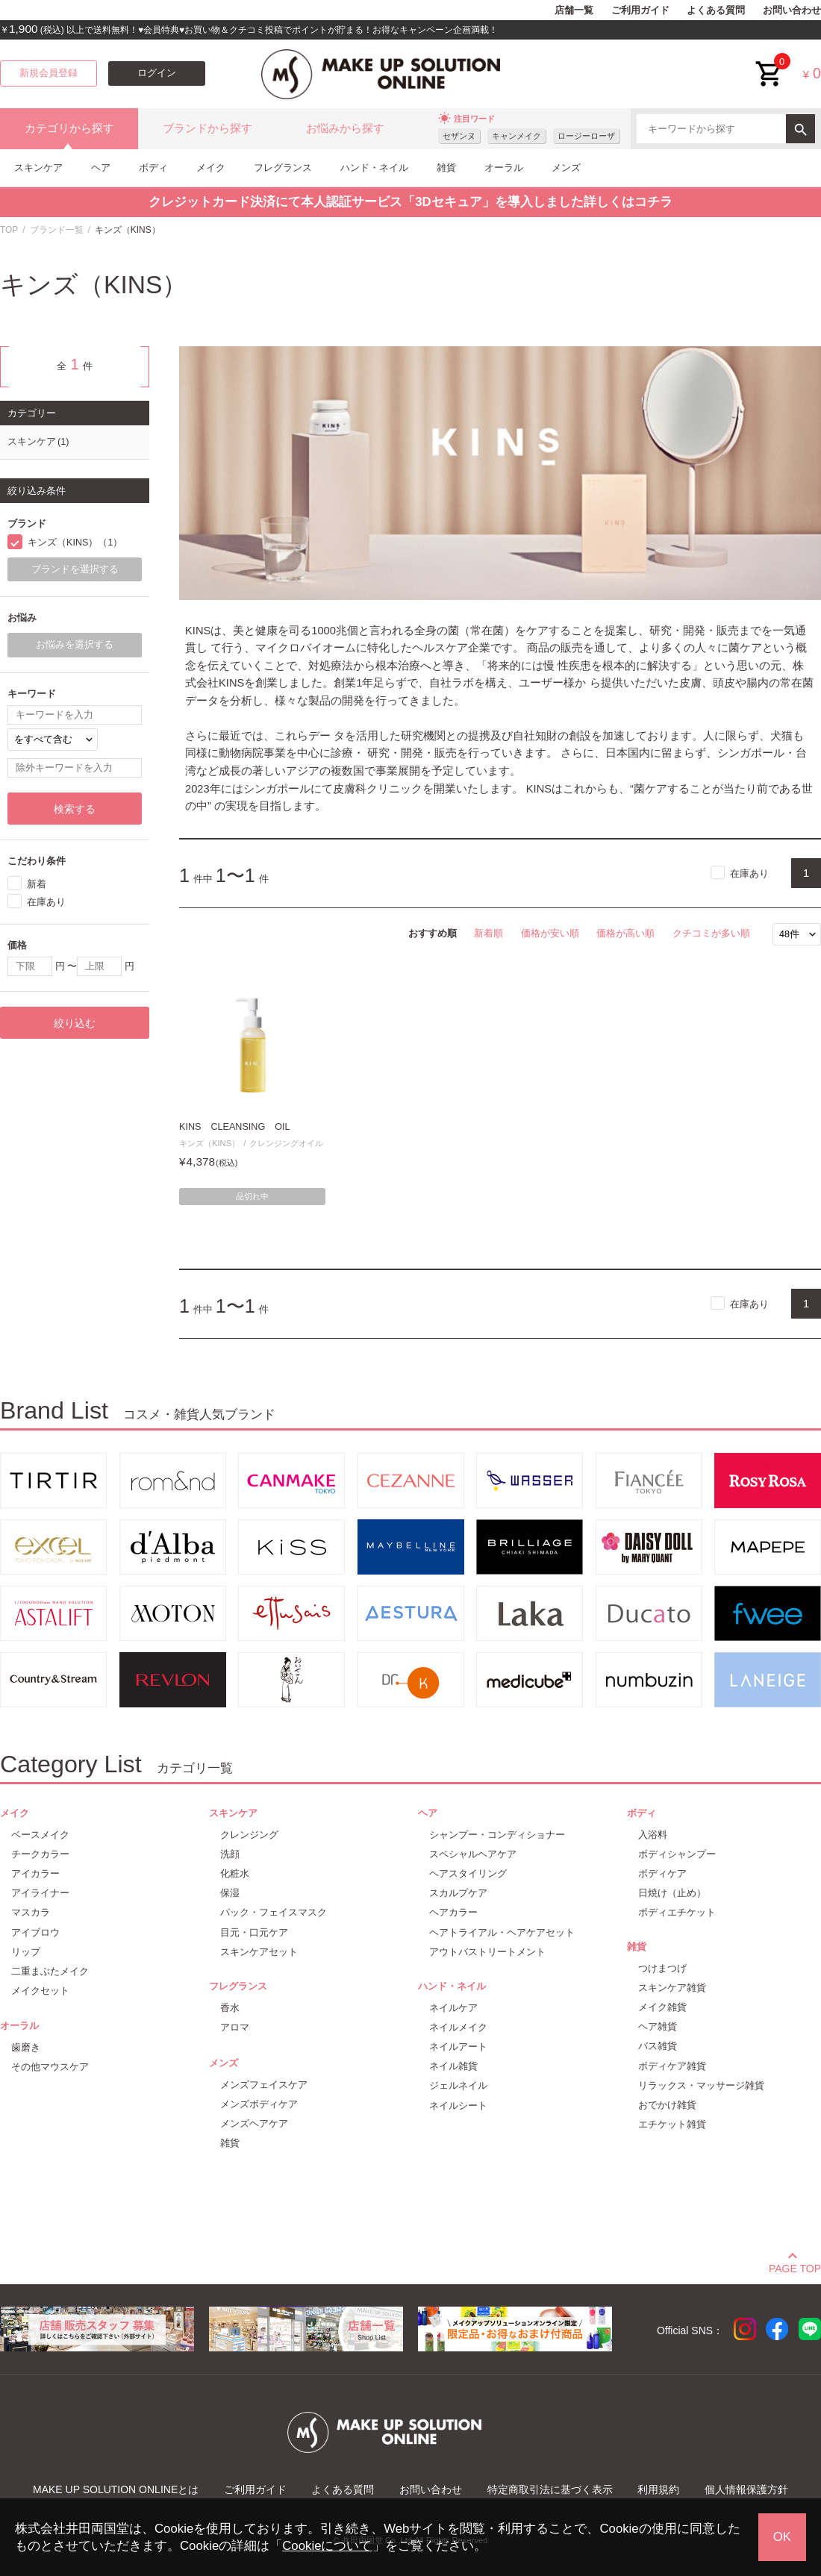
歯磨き (25, 2047)
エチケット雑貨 (672, 2124)
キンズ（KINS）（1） (75, 542)
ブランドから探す (207, 128)
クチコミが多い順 (711, 933)
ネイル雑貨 (453, 2066)
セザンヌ (459, 135)
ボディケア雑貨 (672, 2066)
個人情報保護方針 (746, 2489)
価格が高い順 (625, 933)
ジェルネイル (458, 2085)
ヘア (100, 167)
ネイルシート (458, 2105)
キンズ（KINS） (209, 1143)
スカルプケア (458, 1892)
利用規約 (658, 2489)
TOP (9, 230)
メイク (210, 167)
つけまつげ (662, 1968)
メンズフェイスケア (264, 2084)
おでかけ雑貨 (667, 2104)
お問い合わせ (792, 10)
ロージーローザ (586, 135)
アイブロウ (35, 1932)
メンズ (566, 167)
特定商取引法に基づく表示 (550, 2489)
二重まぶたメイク (50, 1971)
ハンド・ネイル (374, 167)
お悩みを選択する (74, 645)
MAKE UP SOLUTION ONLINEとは (116, 2489)
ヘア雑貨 (657, 2026)
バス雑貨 (657, 2045)
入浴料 (652, 1834)
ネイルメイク (458, 2027)
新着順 (488, 933)
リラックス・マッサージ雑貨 (701, 2085)
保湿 (230, 1892)
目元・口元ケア (254, 1932)
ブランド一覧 (57, 230)
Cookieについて (327, 2546)
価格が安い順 (550, 933)
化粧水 (234, 1873)
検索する (75, 809)
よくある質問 (716, 10)
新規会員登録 (48, 73)
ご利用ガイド (640, 10)
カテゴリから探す (69, 128)
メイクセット (40, 1990)
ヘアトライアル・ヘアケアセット (502, 1932)
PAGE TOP (795, 2266)
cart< (769, 62)
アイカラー (35, 1873)
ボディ (153, 167)
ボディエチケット (677, 1912)
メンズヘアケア (254, 2123)
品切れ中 (252, 1196)
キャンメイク (516, 135)
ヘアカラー (453, 1912)
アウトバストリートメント (487, 1951)
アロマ (234, 2027)
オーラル (503, 167)
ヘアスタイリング (468, 1873)
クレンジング (249, 1834)
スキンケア (38, 167)
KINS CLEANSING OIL (234, 1127)
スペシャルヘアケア (472, 1854)
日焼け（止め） (672, 1892)
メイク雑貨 (662, 2007)
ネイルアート (458, 2046)
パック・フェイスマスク (273, 1912)
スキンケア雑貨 (672, 1987)
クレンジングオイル (286, 1143)
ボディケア (662, 1873)
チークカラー (40, 1854)
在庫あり (749, 872)
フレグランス (283, 167)
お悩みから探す (345, 128)
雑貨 (446, 167)
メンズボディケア (259, 2104)
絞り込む (75, 1023)
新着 (36, 884)
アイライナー (40, 1892)
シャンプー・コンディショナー (497, 1834)
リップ (25, 1951)
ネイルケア (453, 2007)
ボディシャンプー (677, 1854)
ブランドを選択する (75, 569)
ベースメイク (40, 1834)
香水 (230, 2007)
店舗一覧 (574, 10)
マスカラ (30, 1912)
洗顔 (230, 1854)
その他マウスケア (50, 2066)
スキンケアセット (259, 1951)
